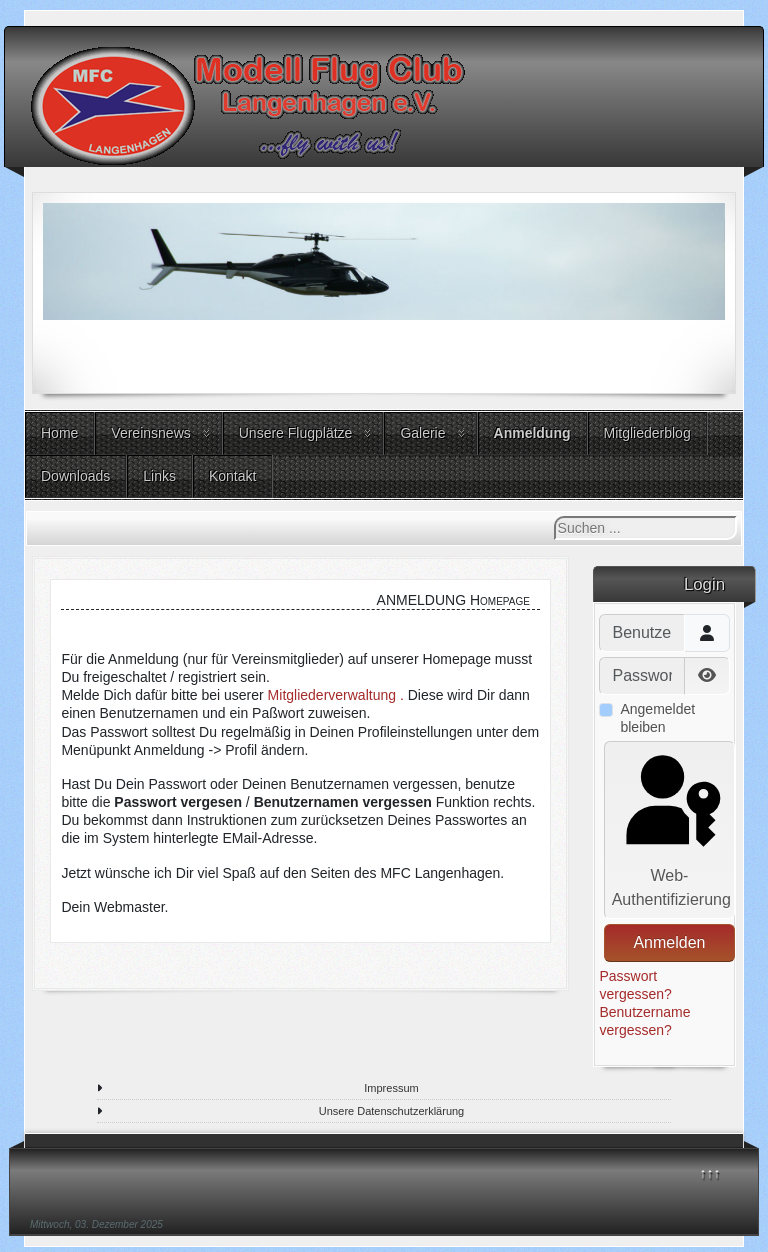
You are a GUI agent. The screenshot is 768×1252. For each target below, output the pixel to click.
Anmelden (669, 942)
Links (159, 476)
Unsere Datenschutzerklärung (392, 1111)
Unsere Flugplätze (296, 433)
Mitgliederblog (647, 433)
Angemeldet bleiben (657, 718)
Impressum (391, 1088)
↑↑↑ (710, 1173)
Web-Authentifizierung (671, 828)
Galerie (422, 433)
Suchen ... (554, 516)
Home (59, 433)
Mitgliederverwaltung (332, 695)
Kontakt (232, 476)
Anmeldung (532, 433)
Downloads (75, 476)
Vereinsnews (150, 433)
